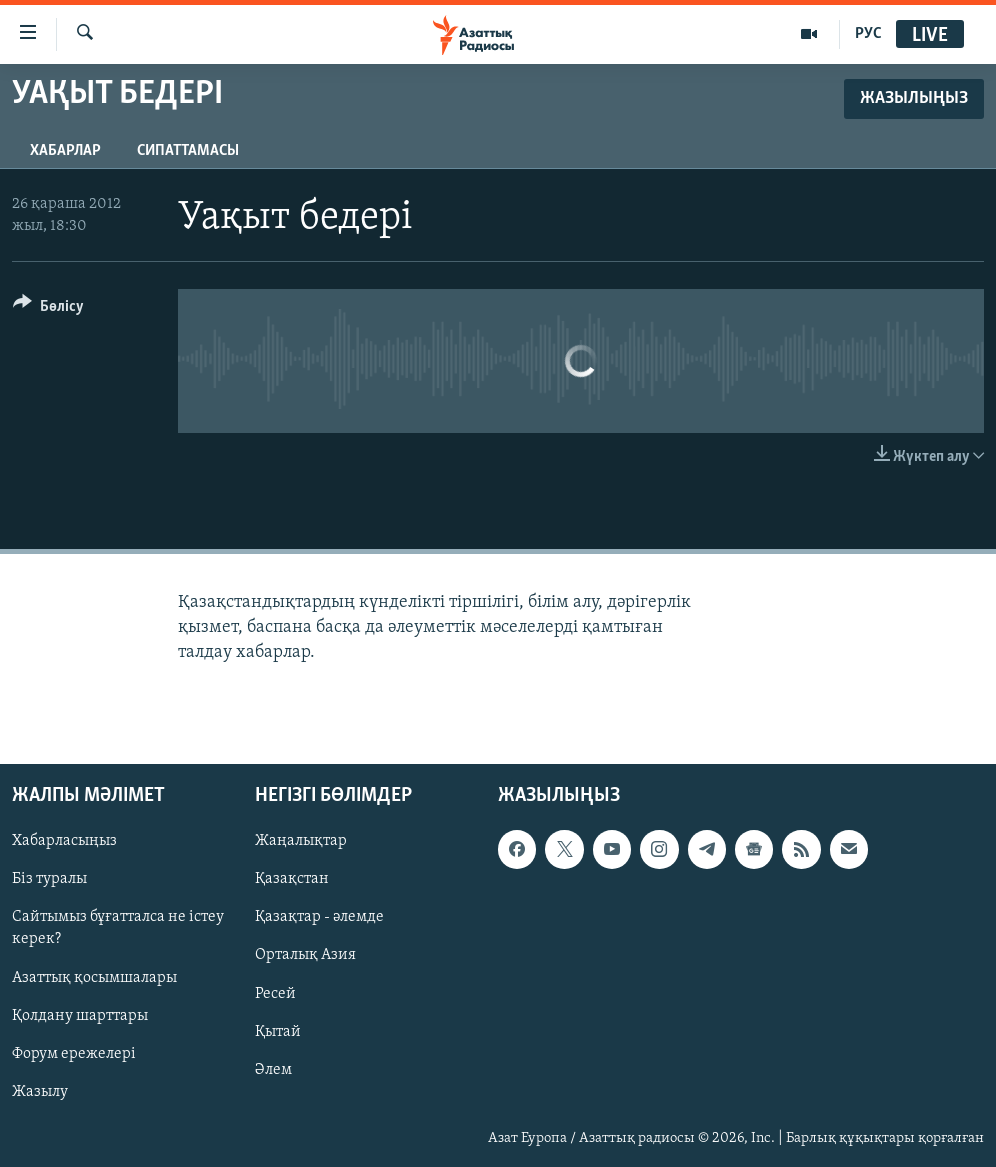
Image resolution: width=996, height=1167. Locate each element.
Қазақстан (292, 879)
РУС (868, 34)
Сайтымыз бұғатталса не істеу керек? (118, 928)
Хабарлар (65, 151)
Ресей (275, 993)
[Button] (48, 309)
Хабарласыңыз (64, 841)
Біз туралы (49, 879)
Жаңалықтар (301, 841)
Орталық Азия (305, 955)
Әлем (273, 1069)
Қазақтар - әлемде (319, 917)
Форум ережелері (74, 1053)
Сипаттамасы (188, 151)
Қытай (278, 1031)
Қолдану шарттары (80, 1015)
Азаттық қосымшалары (94, 977)
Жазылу (40, 1091)
